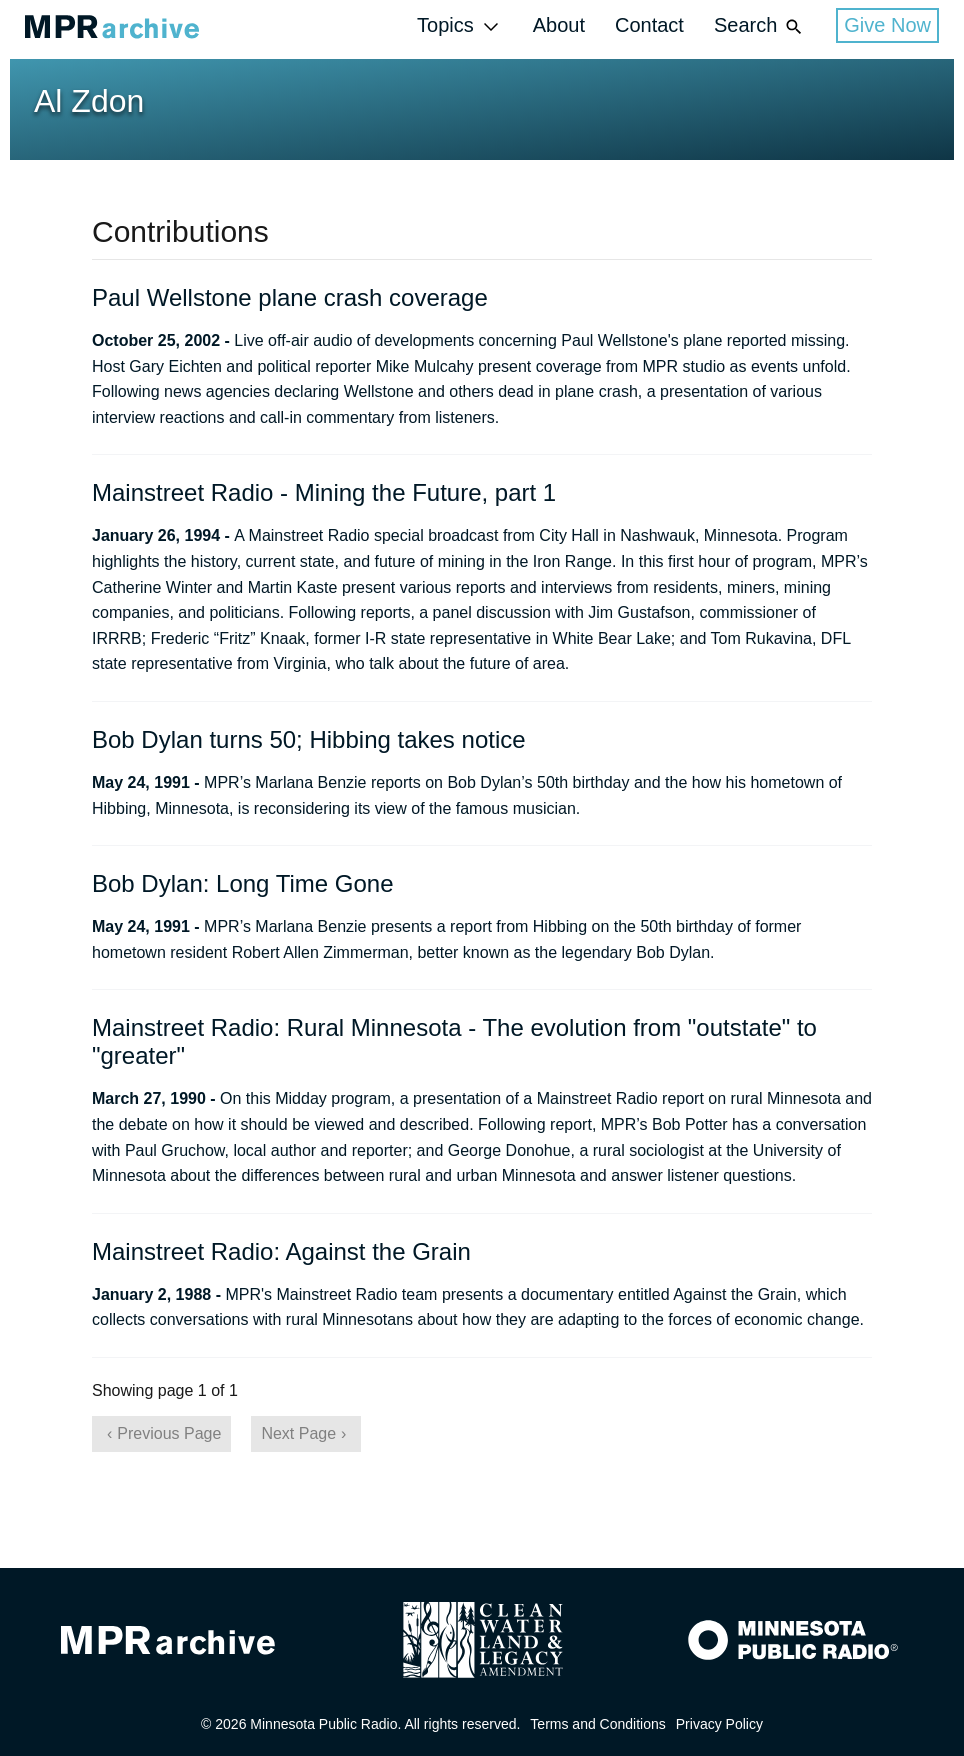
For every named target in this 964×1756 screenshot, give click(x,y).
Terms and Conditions (597, 1724)
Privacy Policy (719, 1724)
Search (760, 26)
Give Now (887, 25)
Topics (460, 26)
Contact (649, 25)
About (559, 25)
